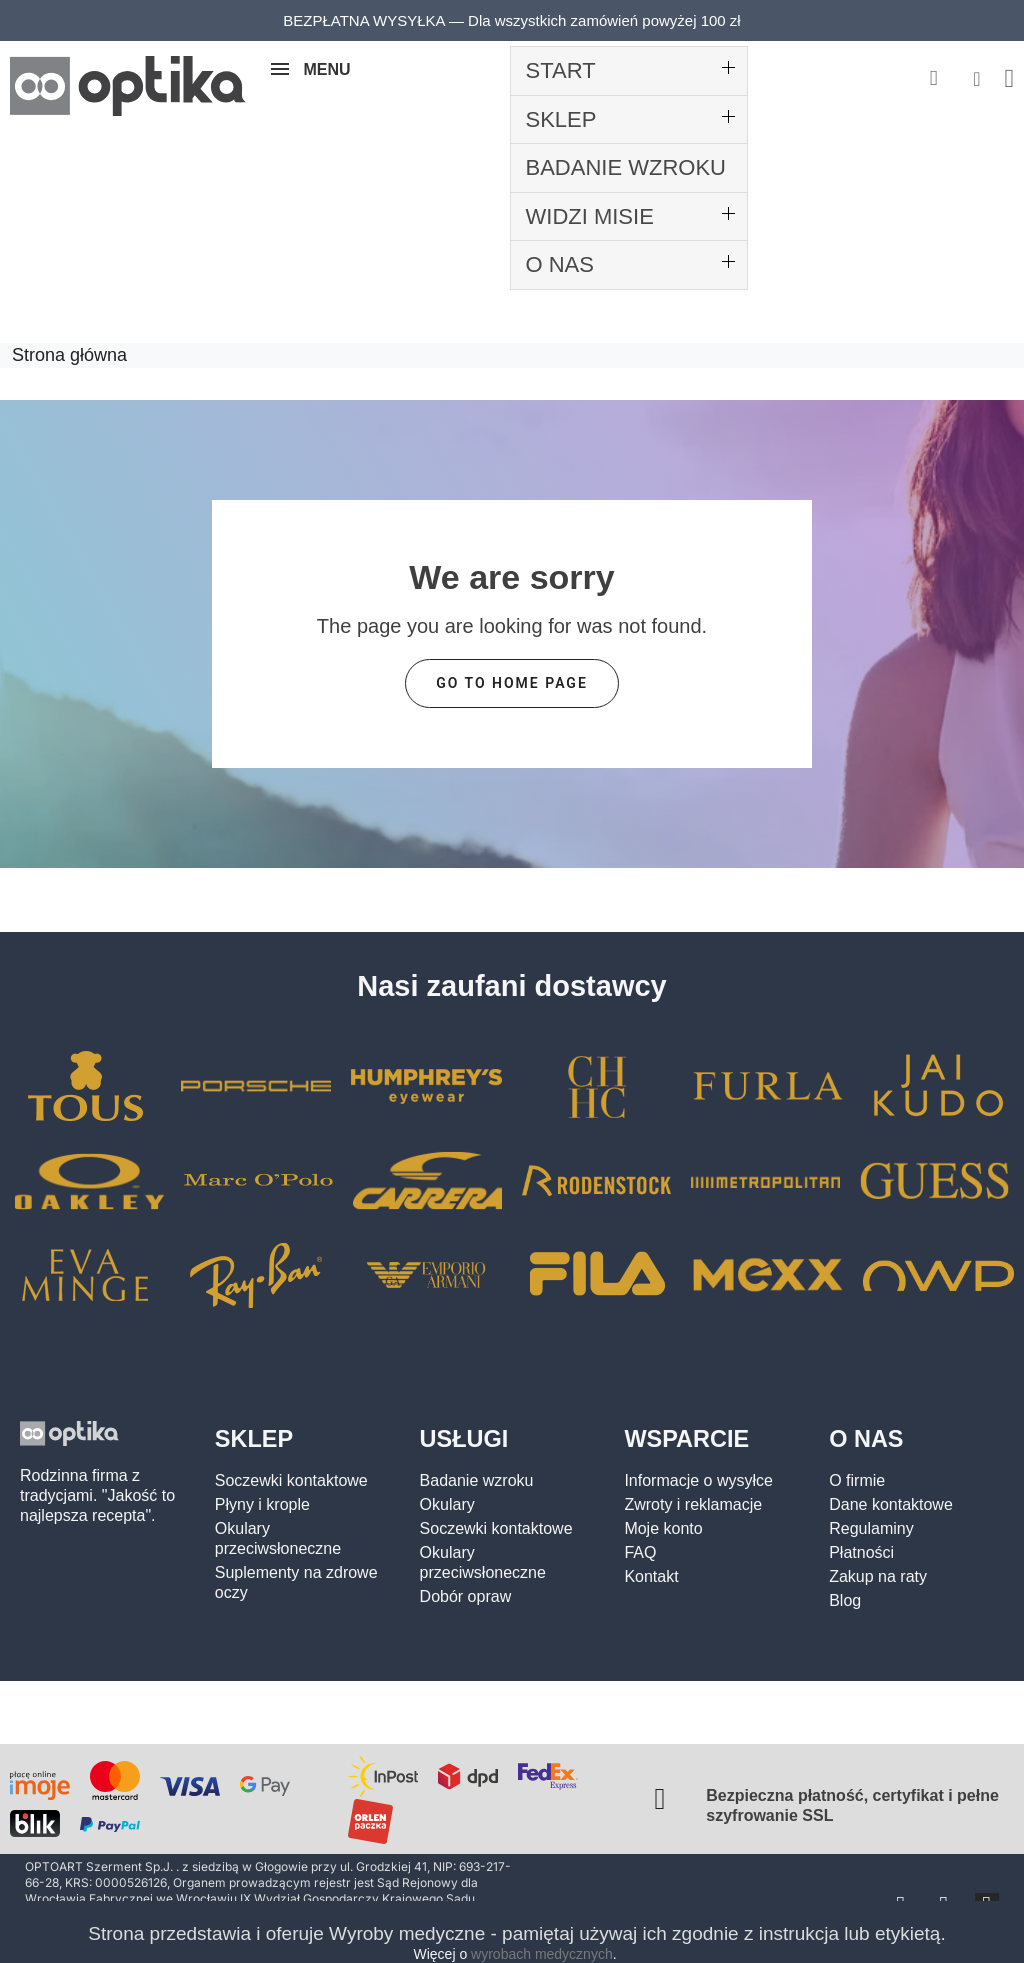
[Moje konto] (976, 79)
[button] (933, 79)
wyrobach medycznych (542, 1954)
